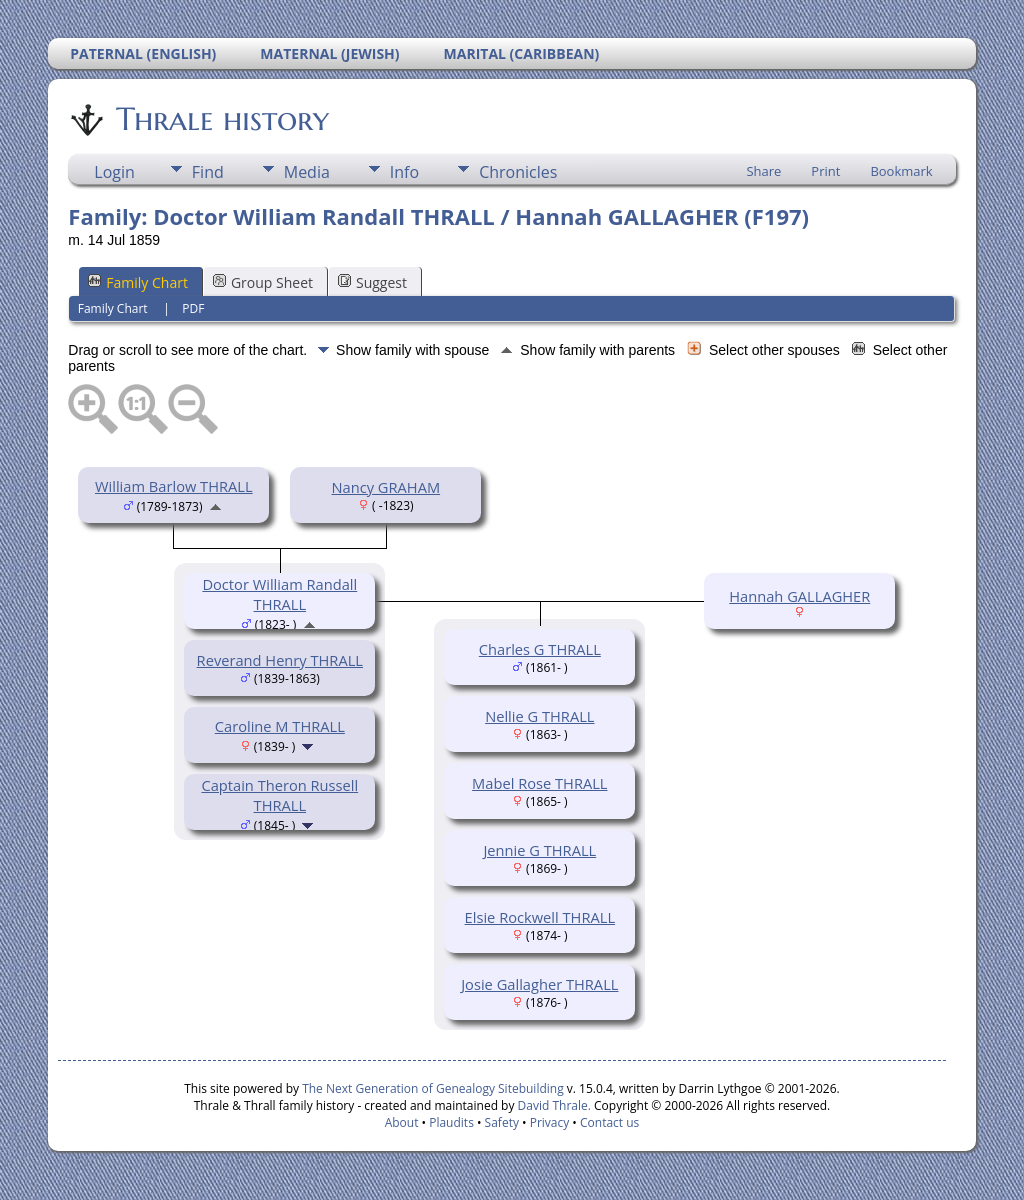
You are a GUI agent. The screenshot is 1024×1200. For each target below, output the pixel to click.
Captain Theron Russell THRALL (279, 795)
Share (763, 171)
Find (208, 172)
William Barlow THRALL (174, 486)
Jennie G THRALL (539, 850)
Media (307, 172)
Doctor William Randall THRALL (279, 594)
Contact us (609, 1122)
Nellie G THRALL (539, 716)
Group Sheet (263, 282)
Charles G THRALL (540, 649)
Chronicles (518, 172)
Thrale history (221, 119)
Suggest (372, 282)
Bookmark (901, 171)
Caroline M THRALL (280, 726)
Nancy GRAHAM (386, 487)
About (402, 1122)
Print (825, 171)
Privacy (550, 1122)
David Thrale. (552, 1105)
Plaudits (451, 1122)
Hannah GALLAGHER (799, 596)
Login (114, 172)
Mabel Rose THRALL (539, 783)
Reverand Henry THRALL (280, 660)
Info (404, 172)
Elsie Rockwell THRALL (540, 917)
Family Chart (138, 282)
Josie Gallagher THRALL (539, 984)
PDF (193, 308)
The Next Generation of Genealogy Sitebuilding (433, 1088)
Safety (502, 1122)
